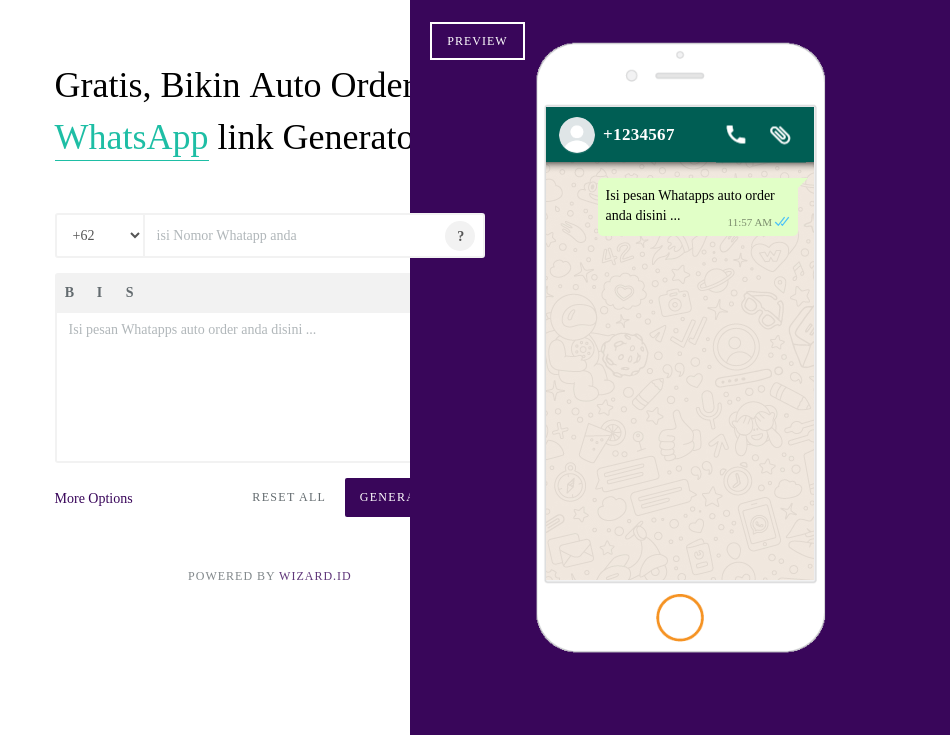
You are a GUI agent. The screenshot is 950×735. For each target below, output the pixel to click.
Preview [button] (542, 41)
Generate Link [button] (344, 604)
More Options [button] (99, 605)
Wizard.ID (283, 683)
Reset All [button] (219, 604)
